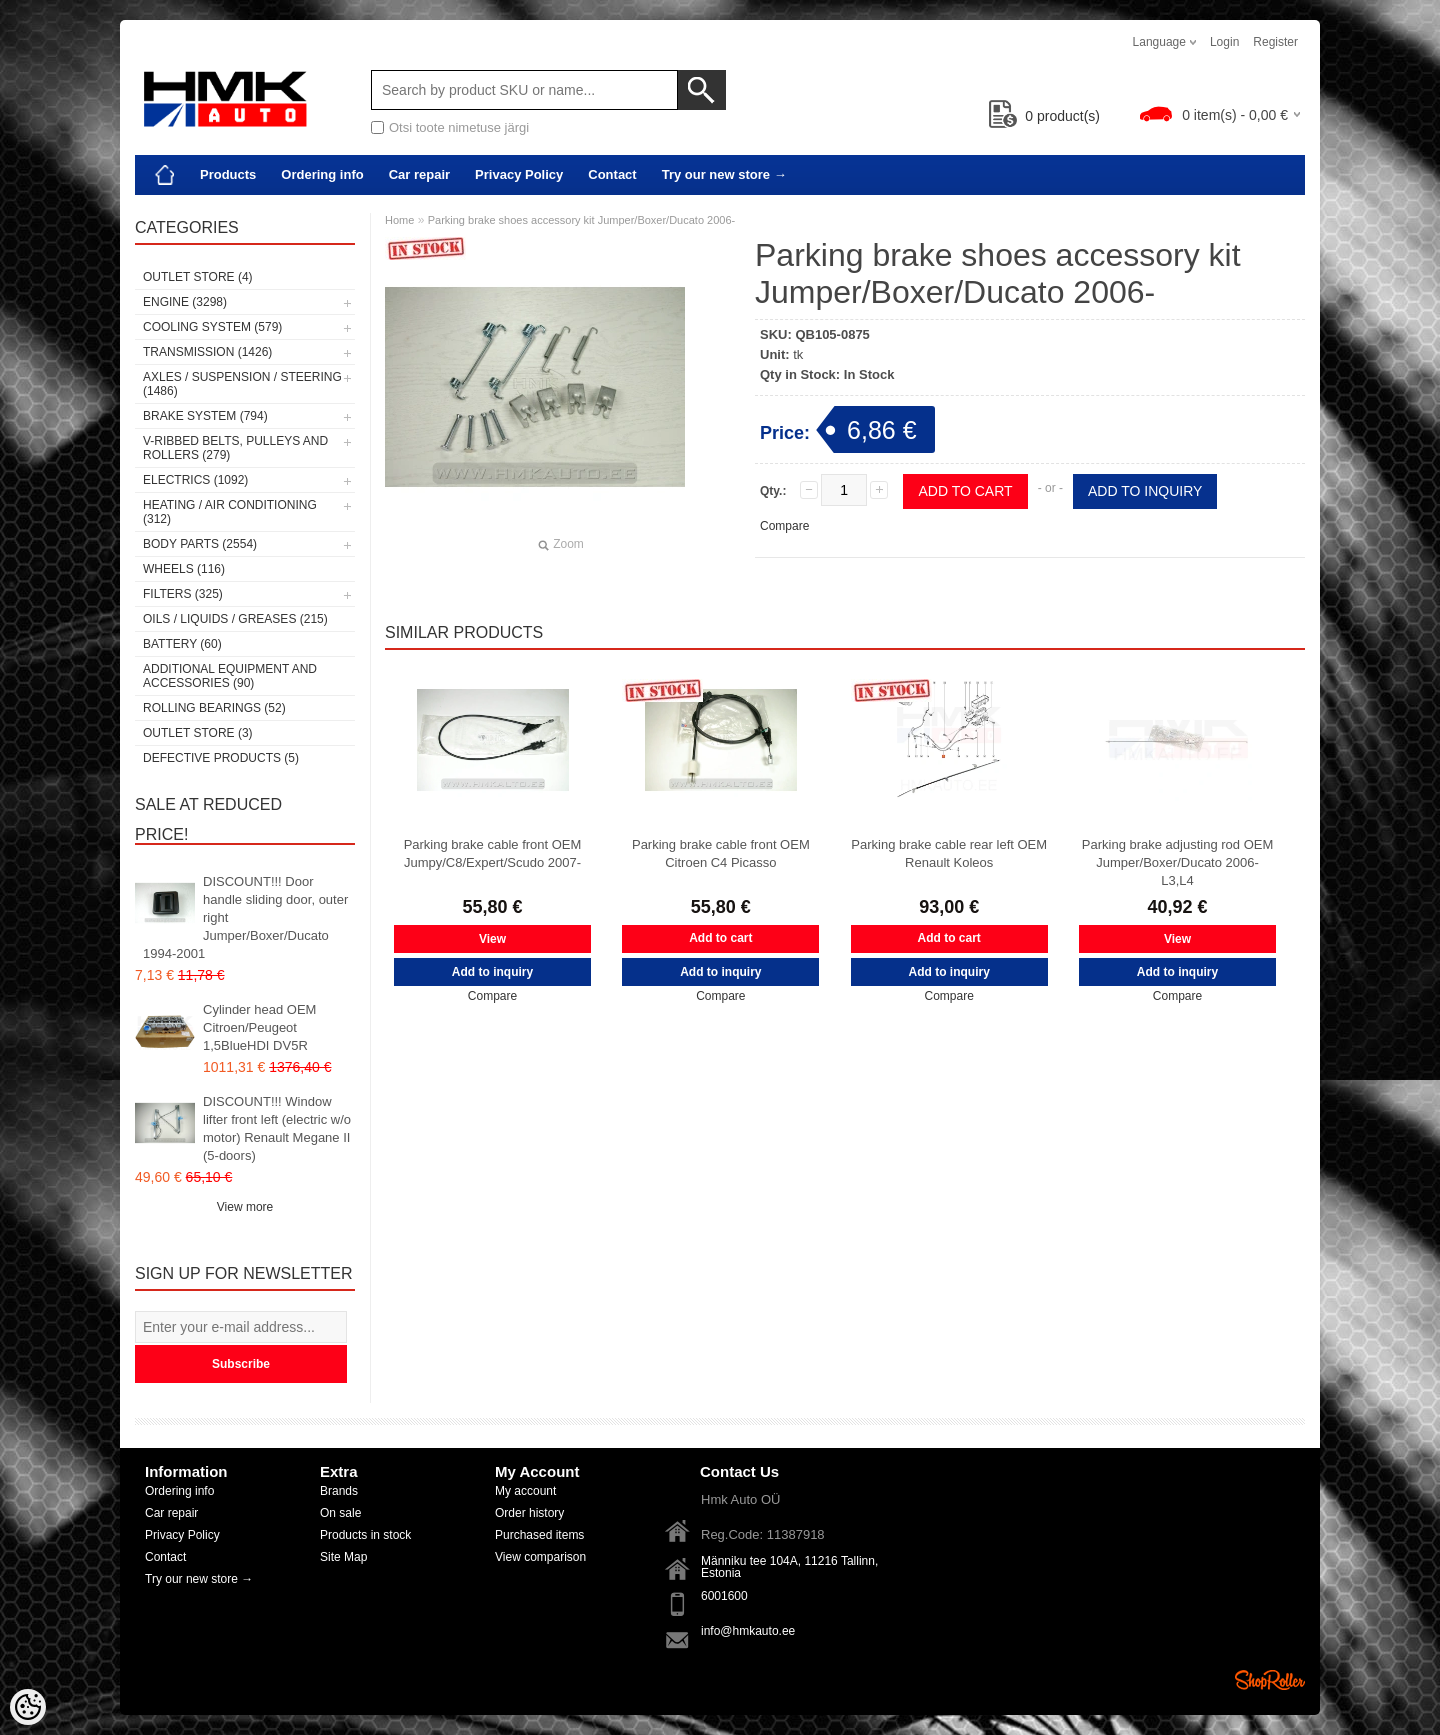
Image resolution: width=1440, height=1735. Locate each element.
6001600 (724, 1596)
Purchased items (539, 1535)
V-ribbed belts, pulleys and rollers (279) (235, 448)
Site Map (343, 1557)
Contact (612, 174)
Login (1224, 42)
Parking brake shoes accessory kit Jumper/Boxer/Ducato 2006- (582, 220)
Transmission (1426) (207, 352)
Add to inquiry (1145, 491)
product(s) (1044, 116)
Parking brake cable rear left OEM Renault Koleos (949, 853)
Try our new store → (724, 174)
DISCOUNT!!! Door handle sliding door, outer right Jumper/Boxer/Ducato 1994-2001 (245, 917)
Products (228, 174)
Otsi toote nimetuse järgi (459, 127)
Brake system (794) (205, 416)
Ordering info (322, 174)
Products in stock (365, 1535)
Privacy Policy (519, 174)
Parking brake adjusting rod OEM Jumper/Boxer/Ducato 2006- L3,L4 (1177, 862)
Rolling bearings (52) (214, 708)
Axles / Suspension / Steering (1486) (242, 384)
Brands (339, 1491)
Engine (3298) (185, 302)
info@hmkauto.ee (748, 1631)
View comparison (540, 1557)
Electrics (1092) (195, 480)
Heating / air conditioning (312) (230, 512)
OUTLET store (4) (198, 277)
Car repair (419, 174)
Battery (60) (182, 644)
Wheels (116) (184, 569)
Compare (784, 526)
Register (1275, 42)
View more (245, 1207)
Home (399, 220)
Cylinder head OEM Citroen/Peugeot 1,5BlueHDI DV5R (259, 1027)
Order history (529, 1513)
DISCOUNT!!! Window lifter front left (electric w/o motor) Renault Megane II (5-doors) (277, 1128)
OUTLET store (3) (198, 733)
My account (525, 1491)
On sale (340, 1513)
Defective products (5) (221, 758)
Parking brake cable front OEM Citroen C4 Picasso (721, 853)
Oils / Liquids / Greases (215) (235, 619)
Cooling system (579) (212, 327)
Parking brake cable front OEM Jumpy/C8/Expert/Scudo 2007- (493, 853)
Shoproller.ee (1270, 1680)
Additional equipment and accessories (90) (230, 676)
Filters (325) (183, 594)
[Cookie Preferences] (28, 1707)
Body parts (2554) (200, 544)
